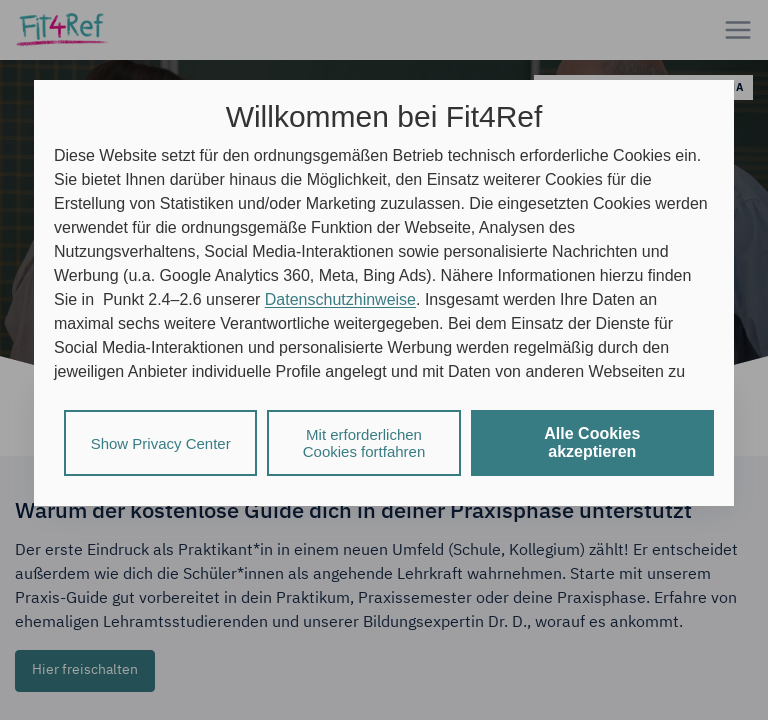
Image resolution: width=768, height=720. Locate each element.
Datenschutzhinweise (340, 299)
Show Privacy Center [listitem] (161, 443)
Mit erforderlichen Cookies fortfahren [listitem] (364, 443)
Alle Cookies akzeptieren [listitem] (592, 442)
